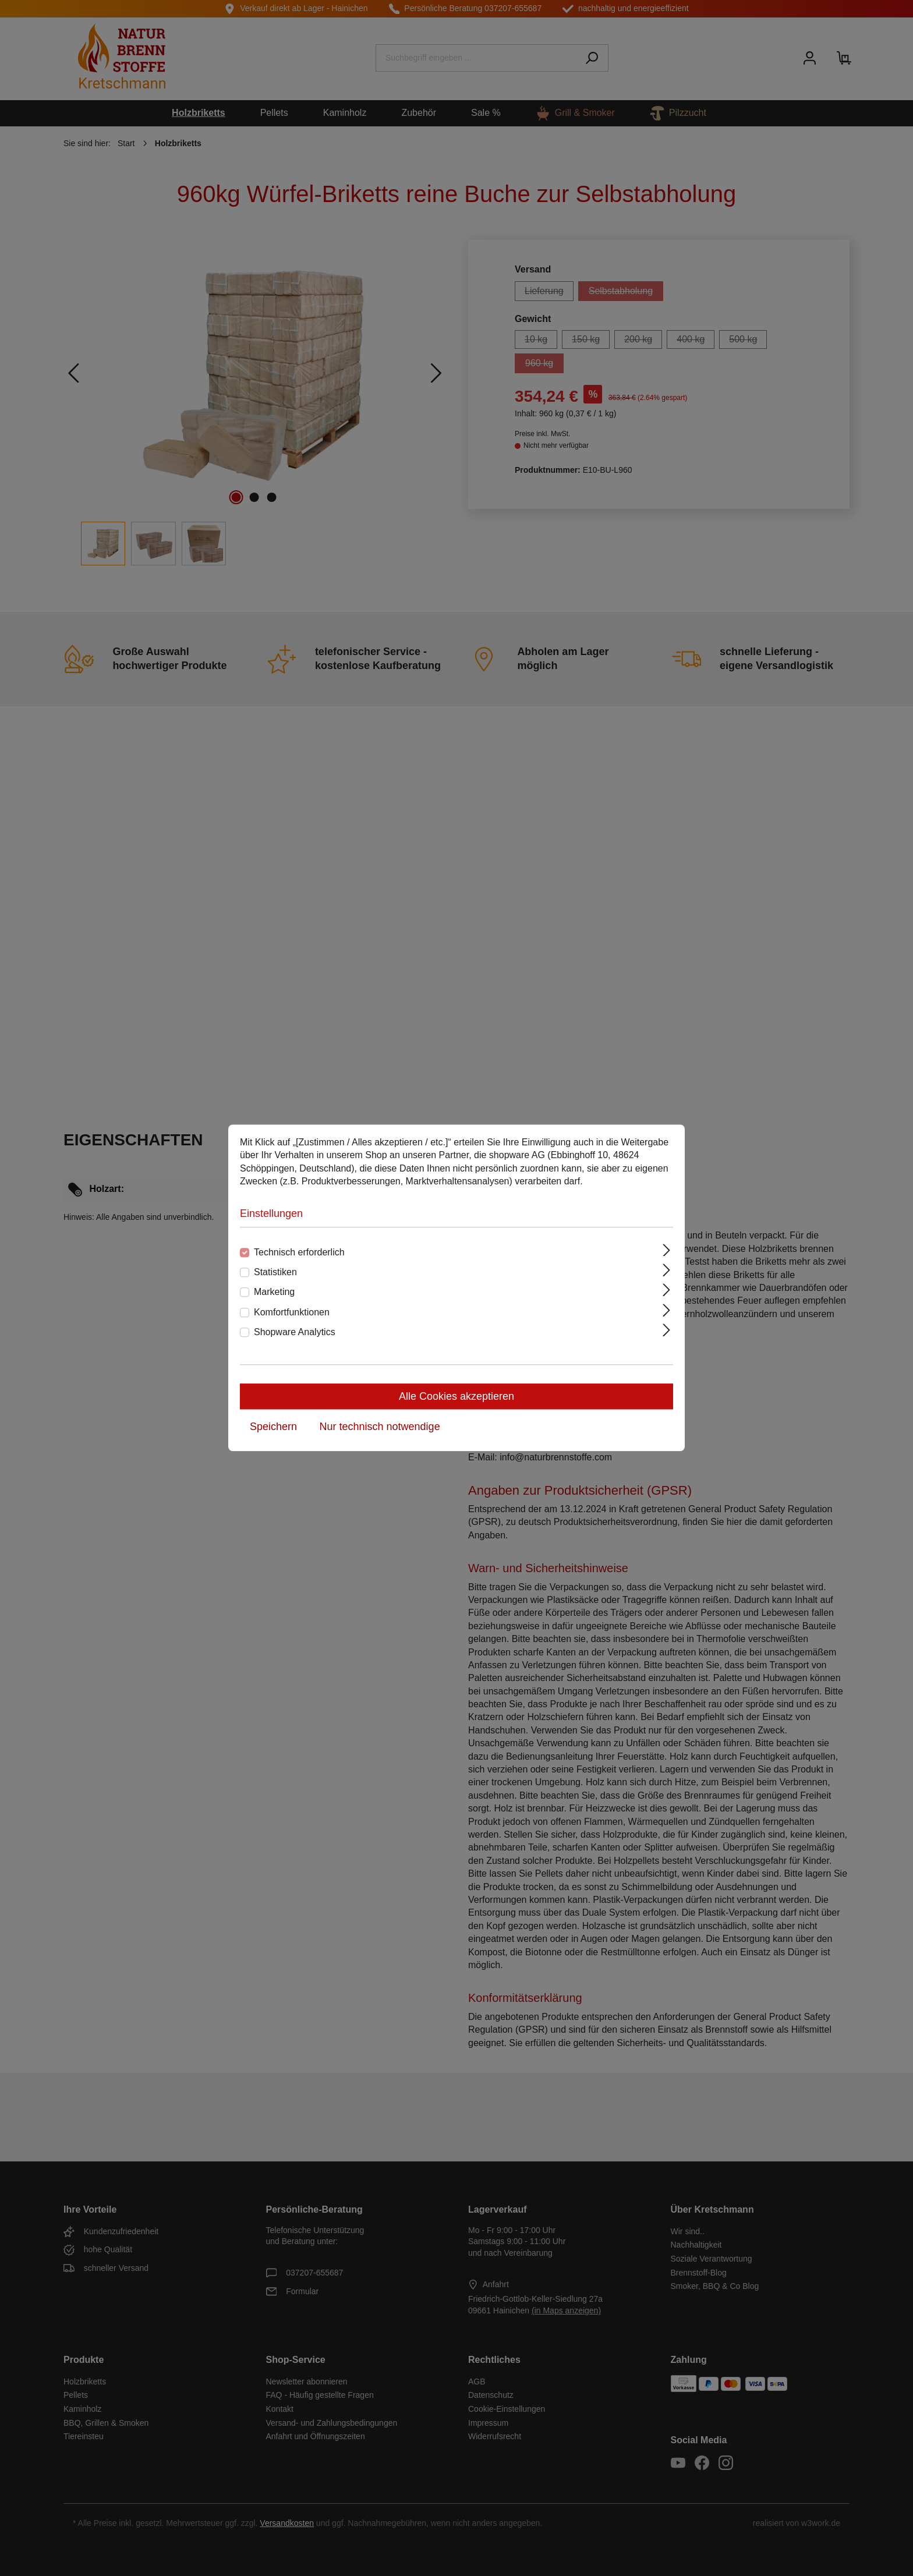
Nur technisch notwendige (380, 1427)
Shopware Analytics (294, 1332)
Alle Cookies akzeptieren (456, 1397)
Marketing (274, 1292)
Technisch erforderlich (299, 1252)
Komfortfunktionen (292, 1312)
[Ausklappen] (666, 1250)
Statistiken (275, 1272)
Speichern (273, 1427)
